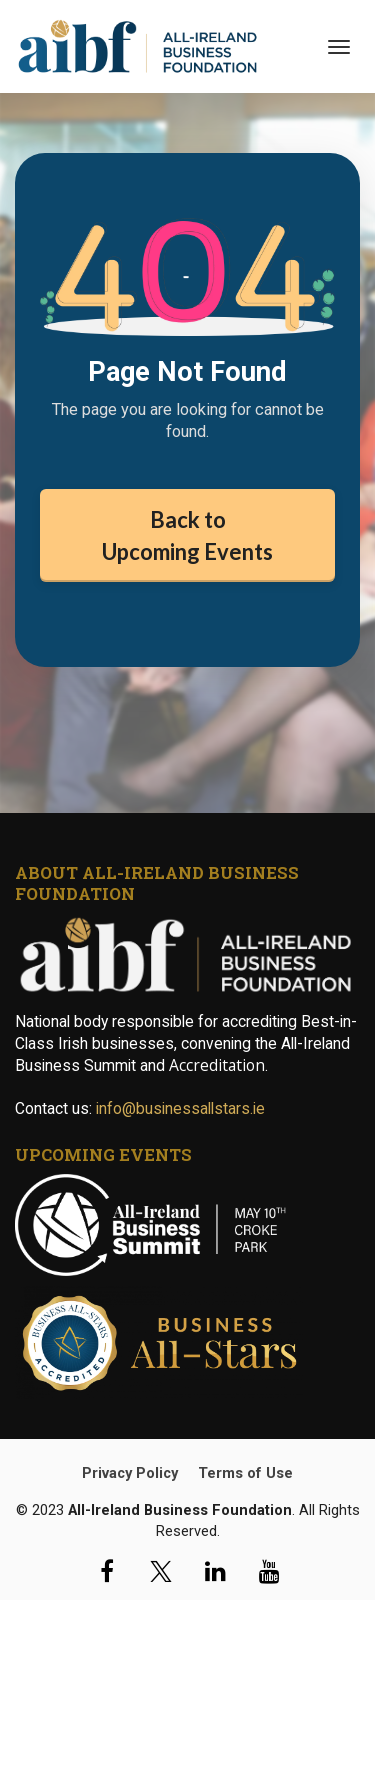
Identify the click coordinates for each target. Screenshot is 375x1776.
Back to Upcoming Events (187, 535)
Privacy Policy (130, 1473)
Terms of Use (245, 1473)
